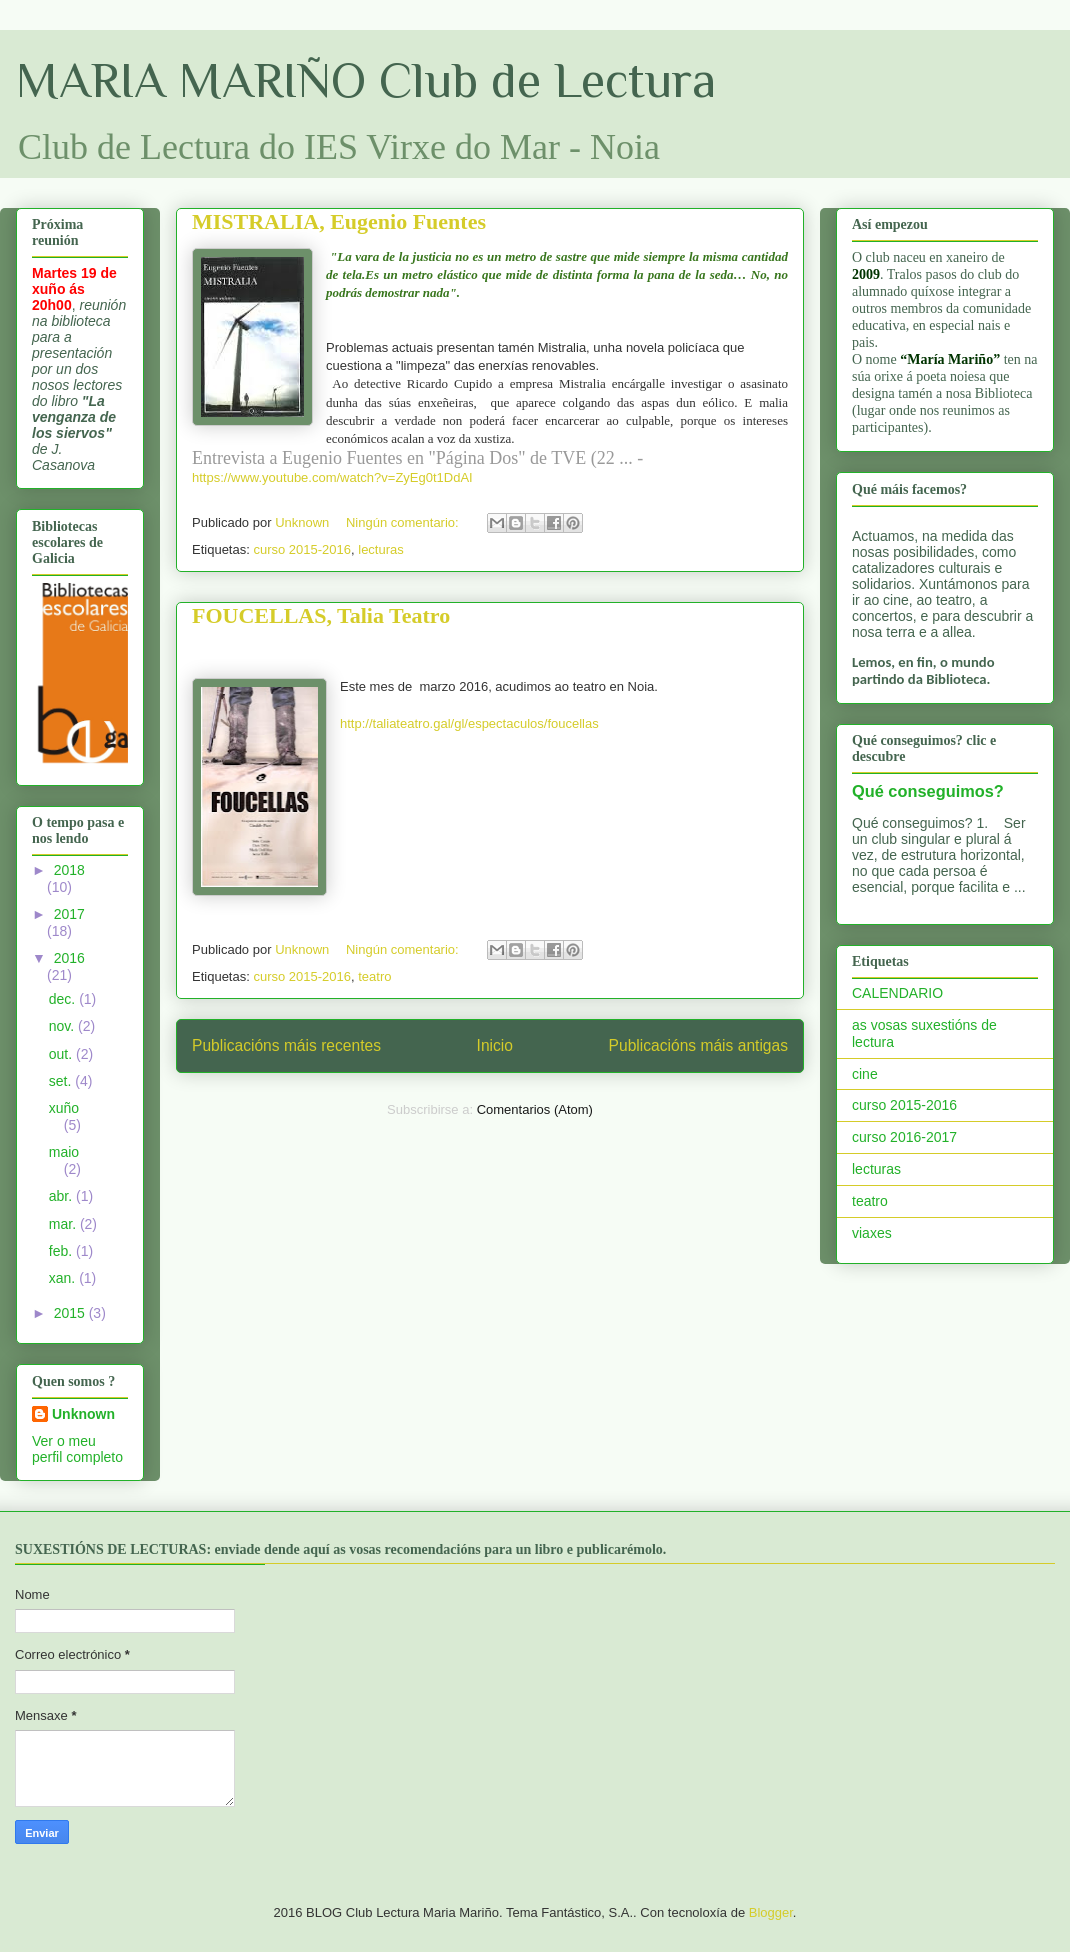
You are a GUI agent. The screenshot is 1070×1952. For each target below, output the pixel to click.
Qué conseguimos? (928, 791)
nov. (63, 1026)
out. (62, 1054)
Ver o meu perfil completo (77, 1449)
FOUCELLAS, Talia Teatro (321, 615)
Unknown (83, 1414)
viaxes (872, 1233)
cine (865, 1074)
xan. (64, 1278)
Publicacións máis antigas (698, 1045)
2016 (69, 958)
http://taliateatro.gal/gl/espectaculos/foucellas (469, 723)
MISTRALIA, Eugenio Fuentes (339, 221)
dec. (64, 999)
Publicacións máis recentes (286, 1045)
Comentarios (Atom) (535, 1109)
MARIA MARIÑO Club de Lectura (366, 80)
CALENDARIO (897, 993)
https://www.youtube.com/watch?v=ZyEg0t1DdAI (332, 477)
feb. (62, 1251)
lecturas (381, 549)
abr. (62, 1196)
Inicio (495, 1045)
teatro (374, 976)
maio (64, 1152)
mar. (64, 1224)
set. (62, 1081)
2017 (69, 914)
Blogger (771, 1912)
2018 (69, 870)
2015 (71, 1313)
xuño (64, 1108)
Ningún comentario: (404, 522)
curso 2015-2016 (302, 549)
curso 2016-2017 (904, 1137)
